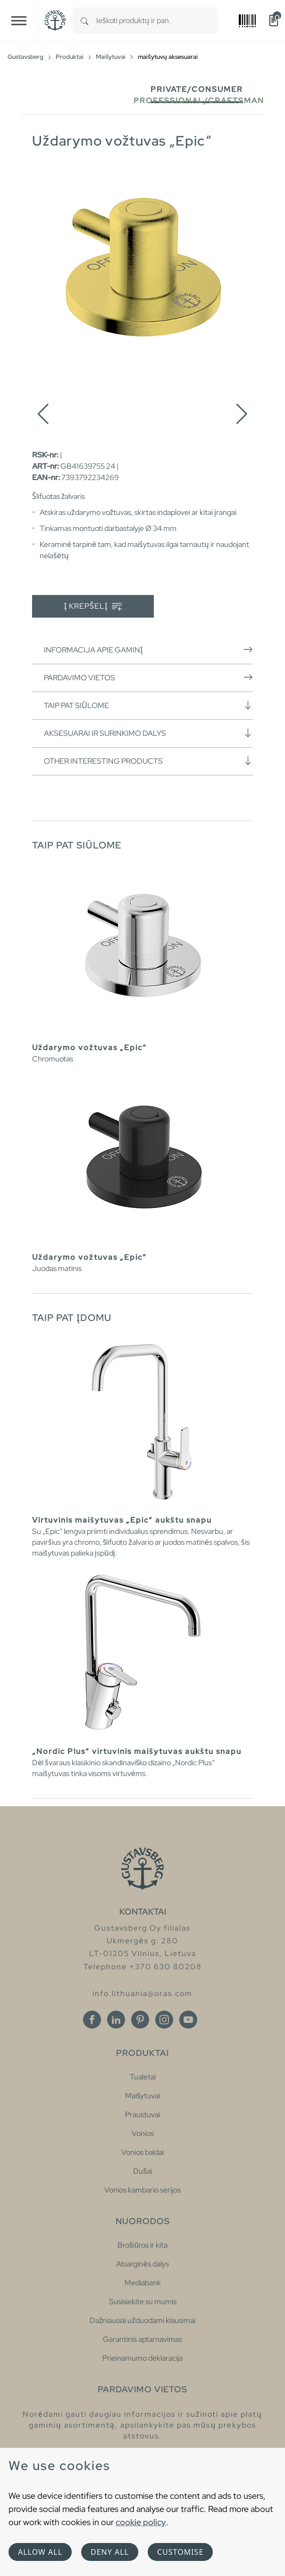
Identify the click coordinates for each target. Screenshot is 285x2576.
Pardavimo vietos (148, 677)
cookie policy (141, 2522)
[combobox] (157, 20)
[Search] (84, 20)
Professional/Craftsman (199, 101)
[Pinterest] (140, 2020)
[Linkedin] (116, 2020)
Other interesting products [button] (148, 761)
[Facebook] (92, 2020)
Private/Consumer (197, 89)
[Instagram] (164, 2020)
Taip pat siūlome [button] (148, 705)
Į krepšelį (93, 606)
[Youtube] (188, 2020)
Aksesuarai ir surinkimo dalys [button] (148, 733)
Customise (180, 2552)
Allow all (40, 2552)
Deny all (110, 2552)
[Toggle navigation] (19, 20)
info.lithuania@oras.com (142, 1993)
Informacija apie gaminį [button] (148, 649)
